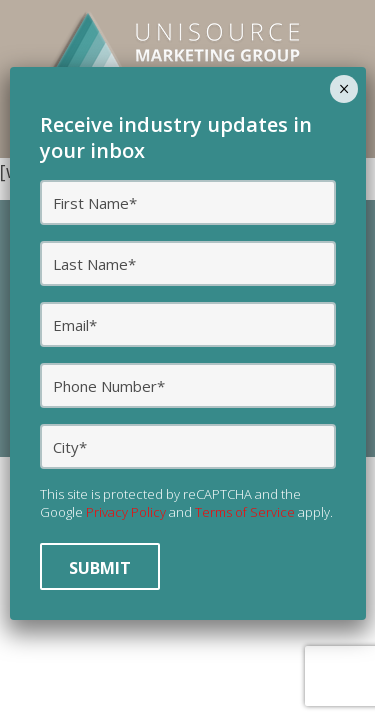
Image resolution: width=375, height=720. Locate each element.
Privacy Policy (126, 512)
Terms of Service (245, 512)
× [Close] (344, 89)
